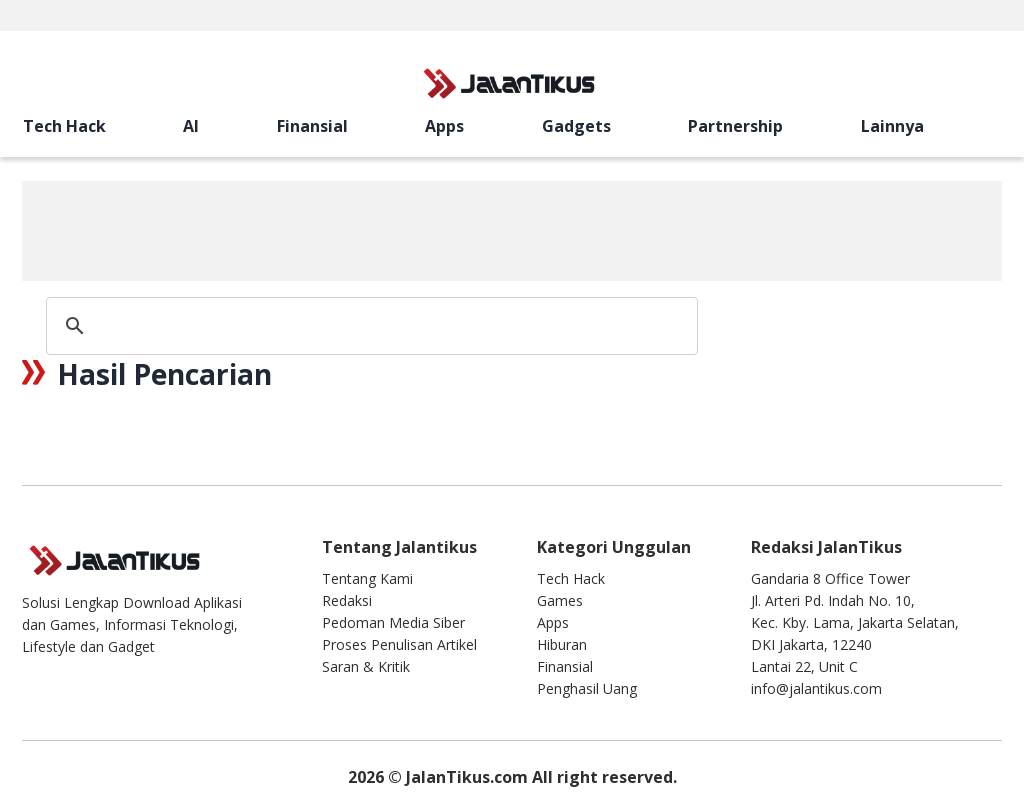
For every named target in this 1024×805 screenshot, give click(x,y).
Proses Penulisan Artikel (399, 644)
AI (99, 126)
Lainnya (370, 126)
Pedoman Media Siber (393, 622)
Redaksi (347, 600)
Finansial (136, 126)
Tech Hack (43, 126)
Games (560, 600)
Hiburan (562, 644)
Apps (184, 126)
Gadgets (229, 126)
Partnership (302, 126)
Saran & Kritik (366, 666)
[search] (696, 126)
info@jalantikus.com (816, 688)
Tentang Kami (367, 578)
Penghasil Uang (587, 688)
